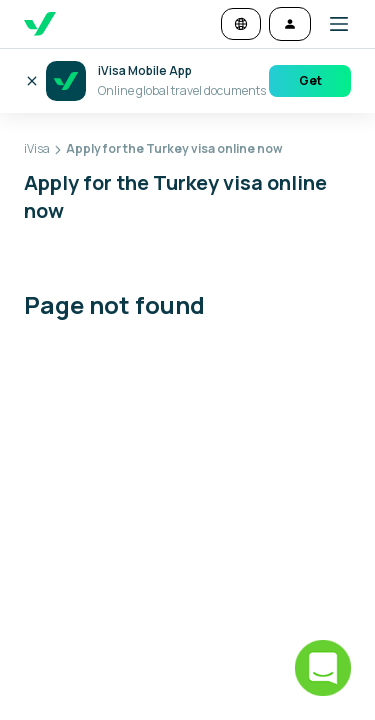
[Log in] (290, 24)
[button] (331, 24)
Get (310, 80)
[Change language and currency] (241, 24)
